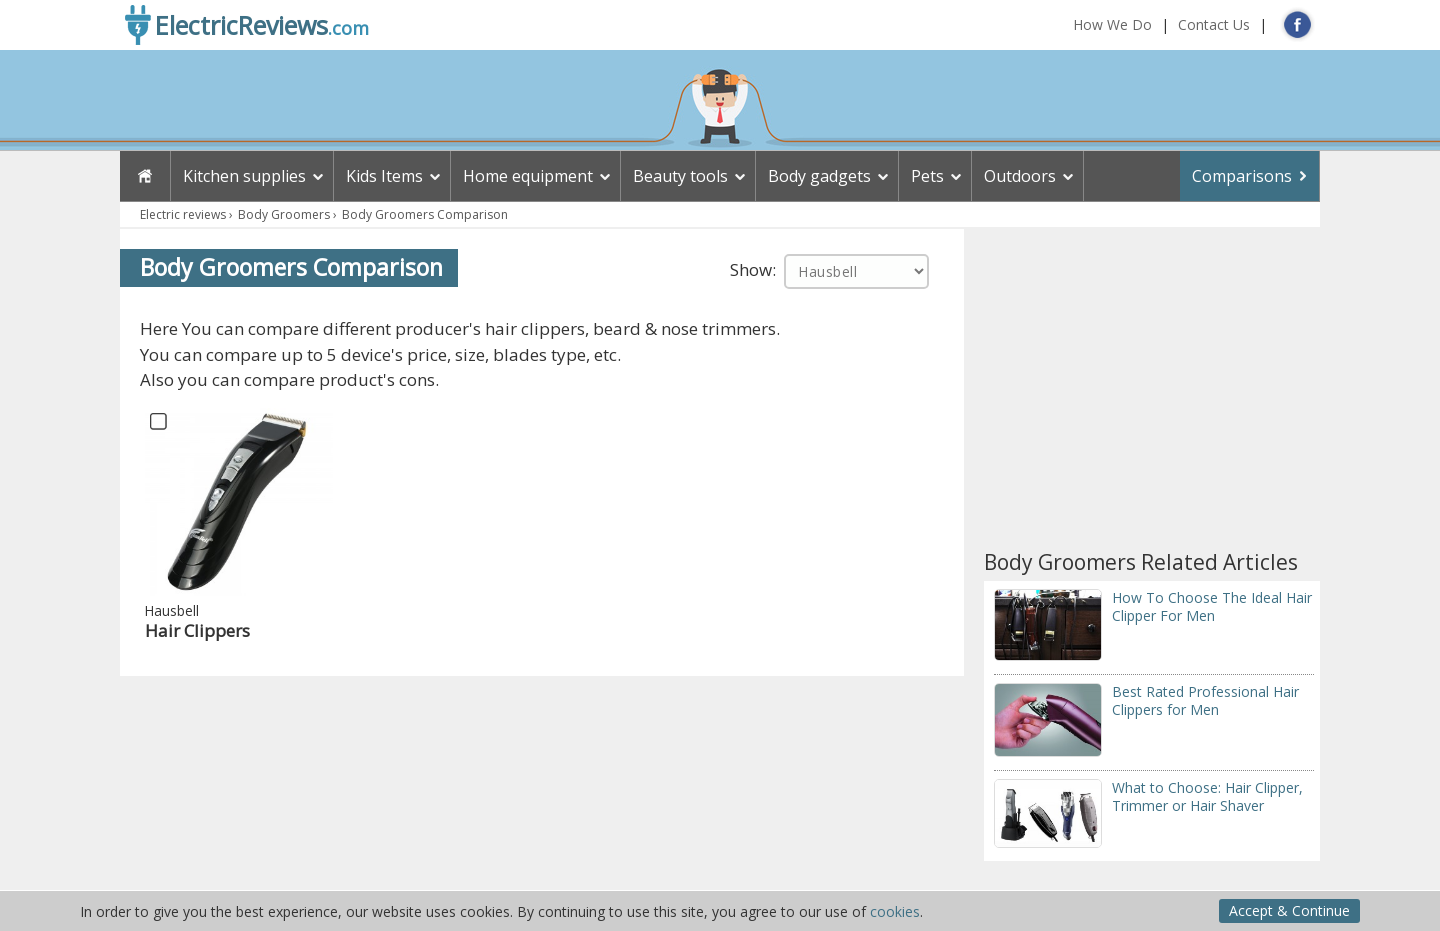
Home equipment (528, 176)
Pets (927, 176)
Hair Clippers (197, 630)
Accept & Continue (1289, 910)
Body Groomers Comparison (425, 214)
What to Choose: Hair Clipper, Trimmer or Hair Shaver (1207, 796)
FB (1297, 24)
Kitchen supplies (244, 176)
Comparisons (1242, 176)
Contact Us (1214, 24)
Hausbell (172, 610)
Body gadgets (819, 176)
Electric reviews (183, 214)
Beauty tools (680, 176)
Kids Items (384, 176)
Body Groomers (284, 214)
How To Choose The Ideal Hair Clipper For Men (1212, 606)
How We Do (1112, 24)
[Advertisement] (1152, 389)
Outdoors (1020, 176)
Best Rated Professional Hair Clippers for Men (1205, 700)
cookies (895, 911)
